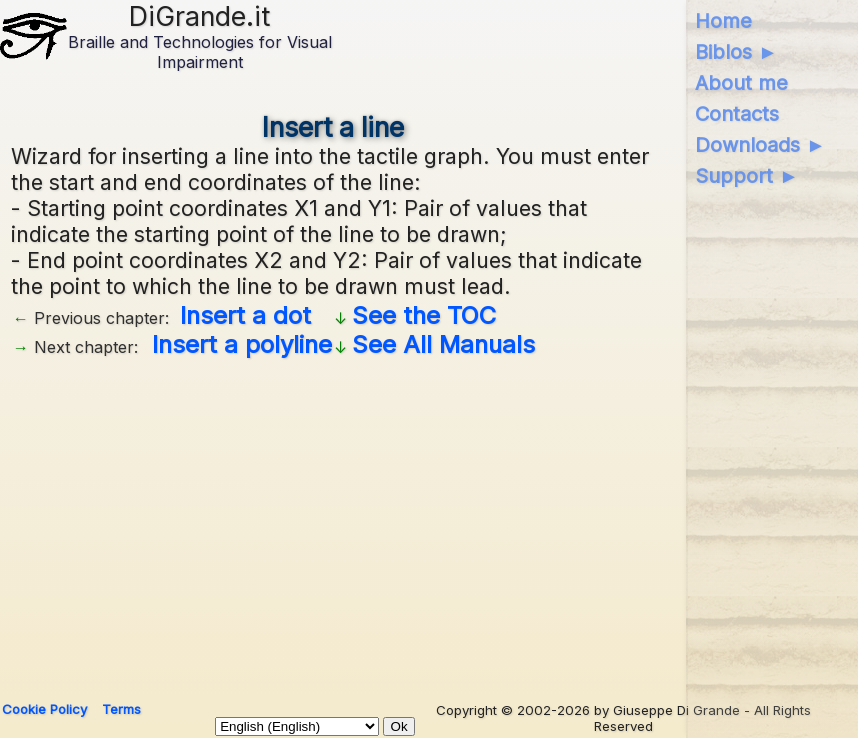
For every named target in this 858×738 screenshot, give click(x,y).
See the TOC (424, 315)
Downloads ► (760, 145)
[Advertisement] (333, 522)
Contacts (737, 114)
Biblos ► (736, 52)
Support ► (747, 176)
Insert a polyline (242, 344)
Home (723, 21)
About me (741, 83)
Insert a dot (245, 315)
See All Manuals (443, 344)
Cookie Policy (44, 709)
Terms (121, 709)
